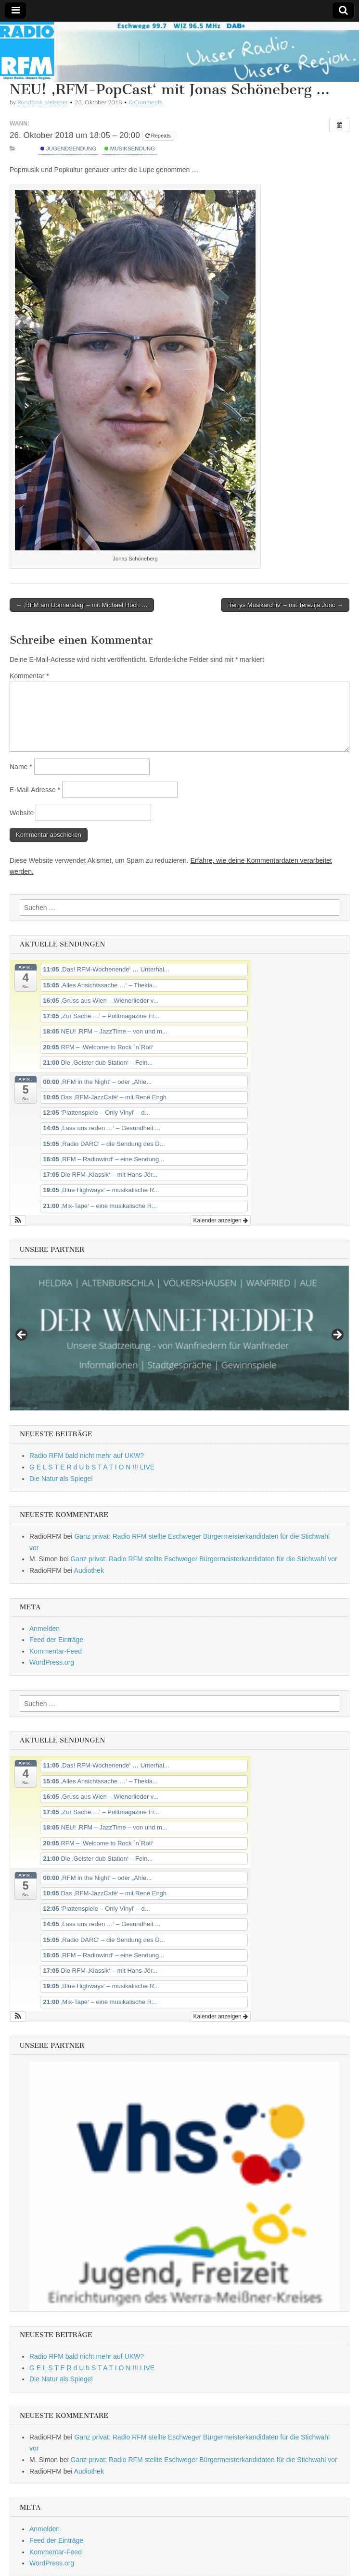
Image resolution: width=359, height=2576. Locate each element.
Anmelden (44, 1628)
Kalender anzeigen (220, 1220)
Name (21, 767)
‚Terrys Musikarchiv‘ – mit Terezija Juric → (285, 605)
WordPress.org (51, 1662)
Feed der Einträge (56, 1639)
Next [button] (337, 1335)
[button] (18, 1220)
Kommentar (29, 676)
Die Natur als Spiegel (61, 1478)
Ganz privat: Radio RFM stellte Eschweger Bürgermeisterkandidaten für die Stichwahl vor (204, 1559)
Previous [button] (22, 1335)
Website (22, 813)
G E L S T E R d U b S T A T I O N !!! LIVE (91, 1467)
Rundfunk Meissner (42, 102)
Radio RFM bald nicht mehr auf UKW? (86, 1455)
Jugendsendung (68, 148)
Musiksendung (129, 148)
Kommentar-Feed (55, 1651)
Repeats (158, 135)
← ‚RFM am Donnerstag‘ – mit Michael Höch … (82, 605)
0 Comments (146, 102)
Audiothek (89, 1570)
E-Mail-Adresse (35, 790)
